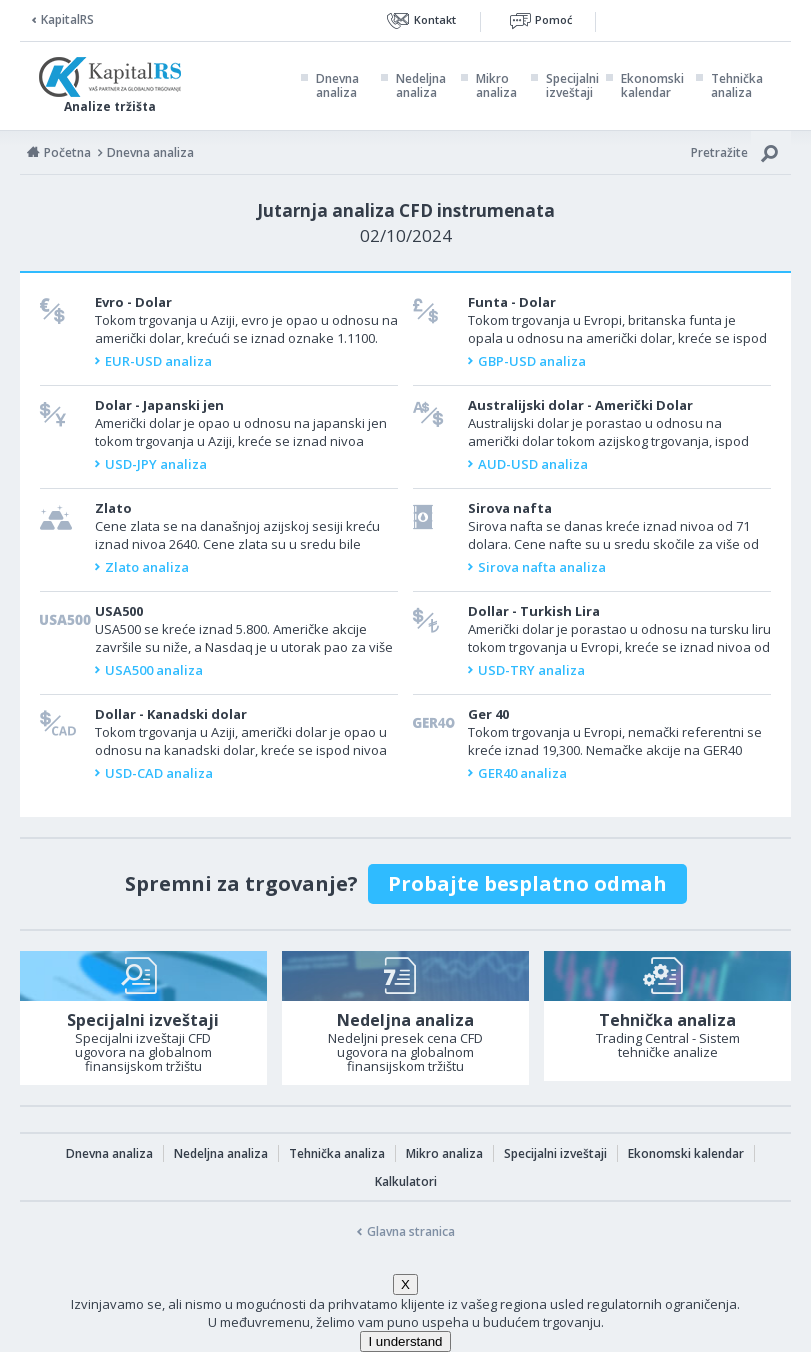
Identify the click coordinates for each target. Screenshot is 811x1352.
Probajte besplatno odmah (527, 883)
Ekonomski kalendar (652, 86)
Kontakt (435, 19)
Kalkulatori (406, 1181)
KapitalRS (67, 19)
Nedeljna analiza (421, 86)
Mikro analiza (496, 86)
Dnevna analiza (337, 86)
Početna (67, 152)
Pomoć (553, 19)
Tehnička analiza (737, 86)
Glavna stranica (411, 1231)
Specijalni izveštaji (572, 86)
